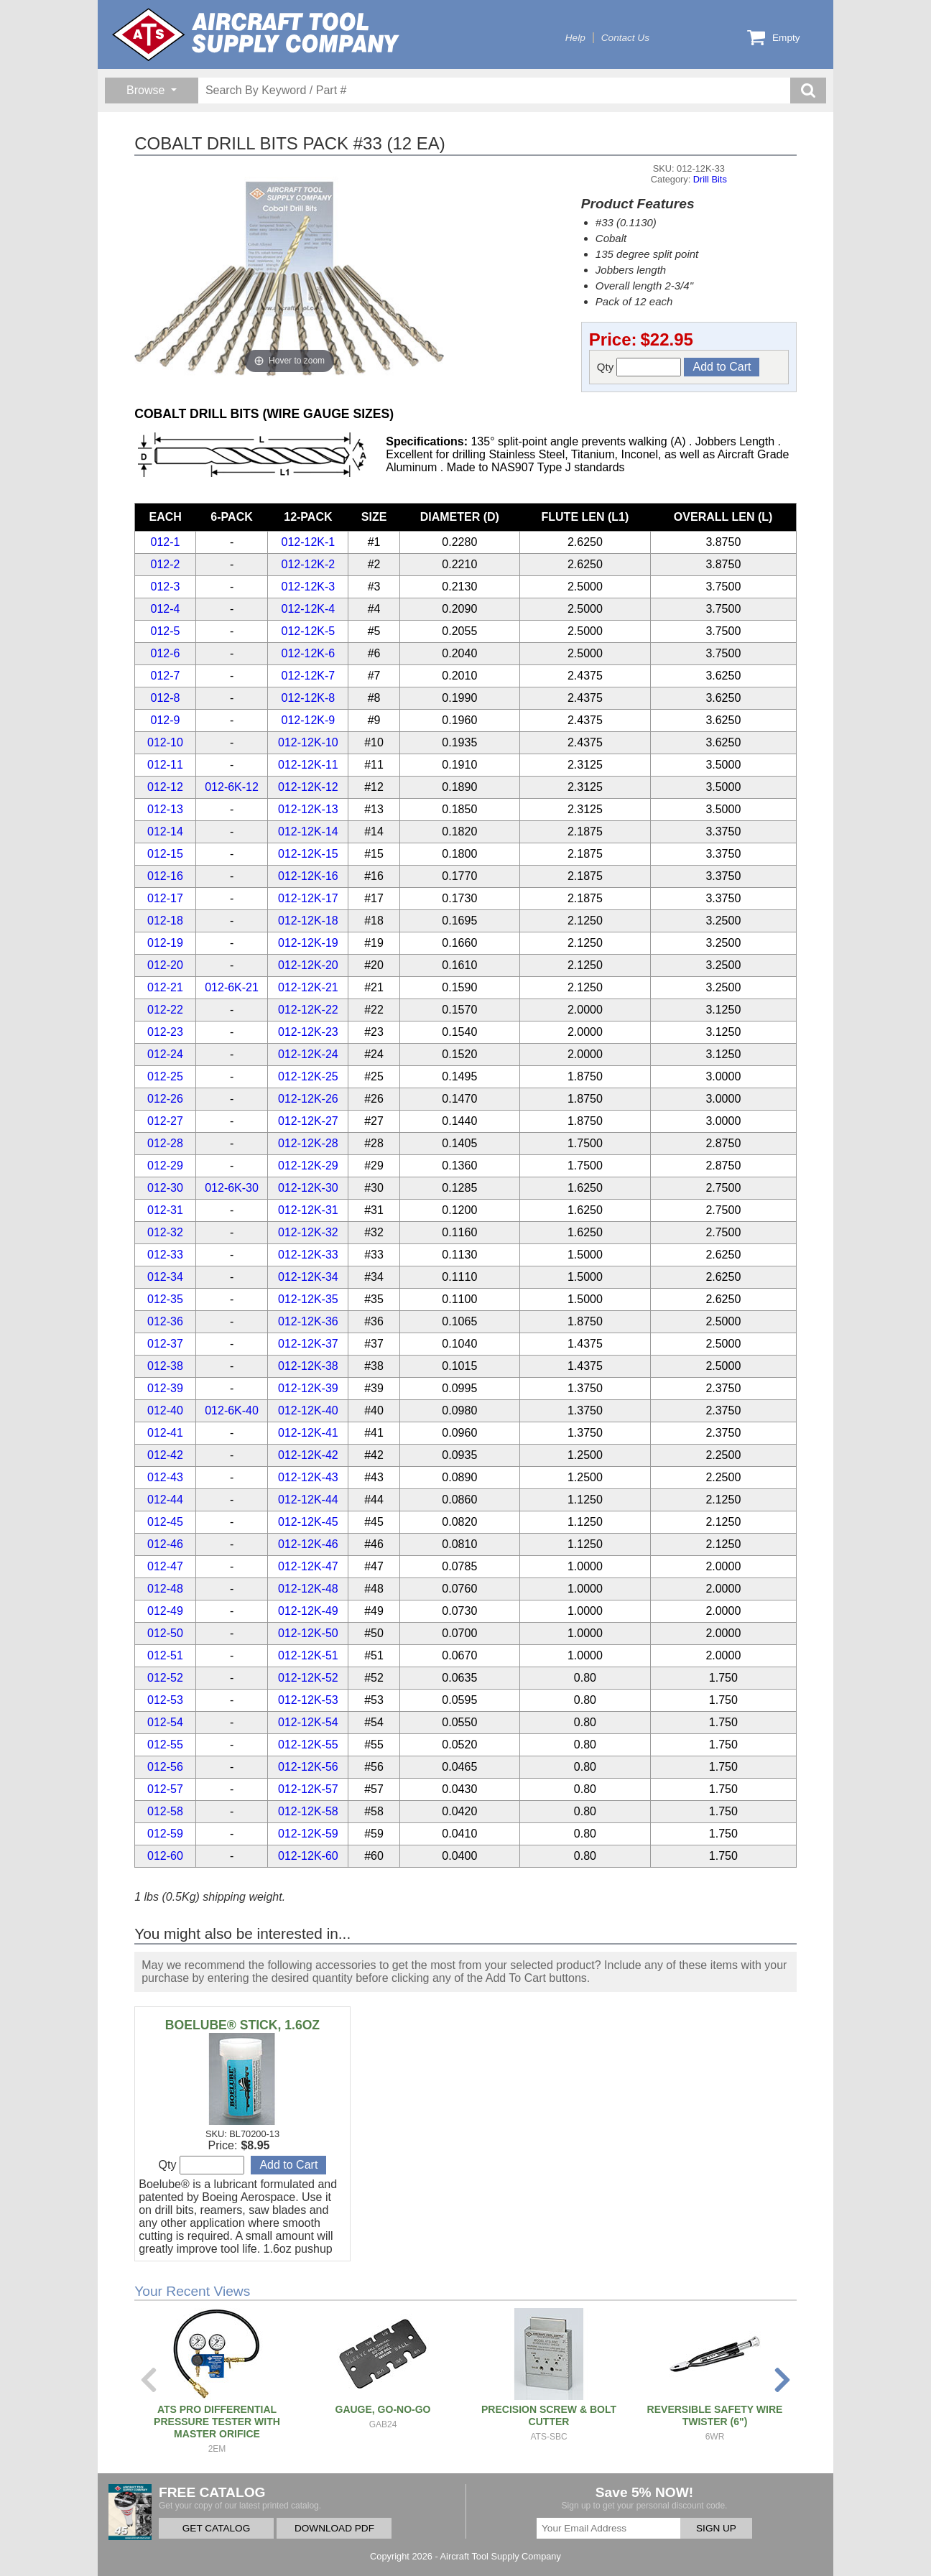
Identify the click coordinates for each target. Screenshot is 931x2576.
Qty (639, 367)
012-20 (165, 965)
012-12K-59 (308, 1833)
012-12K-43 (308, 1477)
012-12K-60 (308, 1856)
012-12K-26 (308, 1099)
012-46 (165, 1544)
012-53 (165, 1700)
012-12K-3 (308, 586)
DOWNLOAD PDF (334, 2528)
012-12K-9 (308, 720)
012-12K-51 (308, 1655)
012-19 (165, 943)
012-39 (165, 1388)
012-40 (165, 1410)
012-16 (165, 876)
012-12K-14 (308, 831)
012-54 (165, 1722)
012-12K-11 (308, 765)
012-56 (165, 1767)
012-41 (165, 1433)
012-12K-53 (308, 1700)
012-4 (165, 609)
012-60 (165, 1856)
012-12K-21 (308, 987)
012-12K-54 (308, 1722)
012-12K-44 (308, 1499)
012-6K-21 (232, 987)
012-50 (165, 1633)
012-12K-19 (308, 943)
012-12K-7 (308, 676)
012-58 (165, 1811)
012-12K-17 (308, 898)
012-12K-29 (308, 1165)
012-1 (165, 542)
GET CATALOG (216, 2528)
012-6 (165, 653)
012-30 (165, 1188)
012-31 (165, 1210)
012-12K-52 (308, 1678)
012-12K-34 (308, 1277)
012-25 (165, 1076)
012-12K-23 (308, 1032)
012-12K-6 (308, 653)
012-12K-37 (308, 1344)
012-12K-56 (308, 1767)
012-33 (165, 1254)
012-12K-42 (308, 1455)
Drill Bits (710, 179)
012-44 (165, 1499)
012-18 (165, 920)
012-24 (165, 1054)
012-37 (165, 1344)
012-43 (165, 1477)
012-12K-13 (308, 809)
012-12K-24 (308, 1054)
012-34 (165, 1277)
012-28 (165, 1143)
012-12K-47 (308, 1566)
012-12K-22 (308, 1010)
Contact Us (625, 37)
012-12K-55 (308, 1744)
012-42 (165, 1455)
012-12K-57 (308, 1789)
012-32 (165, 1232)
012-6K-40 (232, 1410)
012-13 (165, 809)
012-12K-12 (308, 787)
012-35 (165, 1299)
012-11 (165, 765)
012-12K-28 (308, 1143)
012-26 (165, 1099)
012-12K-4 (308, 609)
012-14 (165, 831)
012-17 (165, 898)
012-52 (165, 1678)
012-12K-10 (308, 742)
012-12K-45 (308, 1522)
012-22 (165, 1010)
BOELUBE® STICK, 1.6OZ (242, 2025)
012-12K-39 (308, 1388)
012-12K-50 (308, 1633)
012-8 (165, 698)
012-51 (165, 1655)
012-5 (165, 631)
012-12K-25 (308, 1076)
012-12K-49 (308, 1611)
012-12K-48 (308, 1589)
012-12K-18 (308, 920)
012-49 (165, 1611)
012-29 (165, 1165)
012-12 (165, 787)
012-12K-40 (308, 1410)
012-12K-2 (308, 564)
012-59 (165, 1833)
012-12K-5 (308, 631)
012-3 (165, 586)
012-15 (165, 854)
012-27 (165, 1121)
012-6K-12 (232, 787)
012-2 (165, 564)
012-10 (165, 742)
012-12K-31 (308, 1210)
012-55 (165, 1744)
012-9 (165, 720)
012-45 (165, 1522)
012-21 (165, 987)
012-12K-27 (308, 1121)
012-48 (165, 1589)
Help (575, 37)
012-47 (165, 1566)
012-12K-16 (308, 876)
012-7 (165, 676)
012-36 (165, 1321)
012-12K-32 (308, 1232)
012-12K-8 (308, 698)
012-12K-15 (308, 854)
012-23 (165, 1032)
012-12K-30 (308, 1188)
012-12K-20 (308, 965)
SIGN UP (716, 2528)
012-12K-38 (308, 1366)
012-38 (165, 1366)
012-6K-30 (232, 1188)
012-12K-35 (308, 1299)
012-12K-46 (308, 1544)
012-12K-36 (308, 1321)
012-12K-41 (308, 1433)
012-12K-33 (308, 1254)
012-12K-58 (308, 1811)
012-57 (165, 1789)
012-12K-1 (308, 542)
